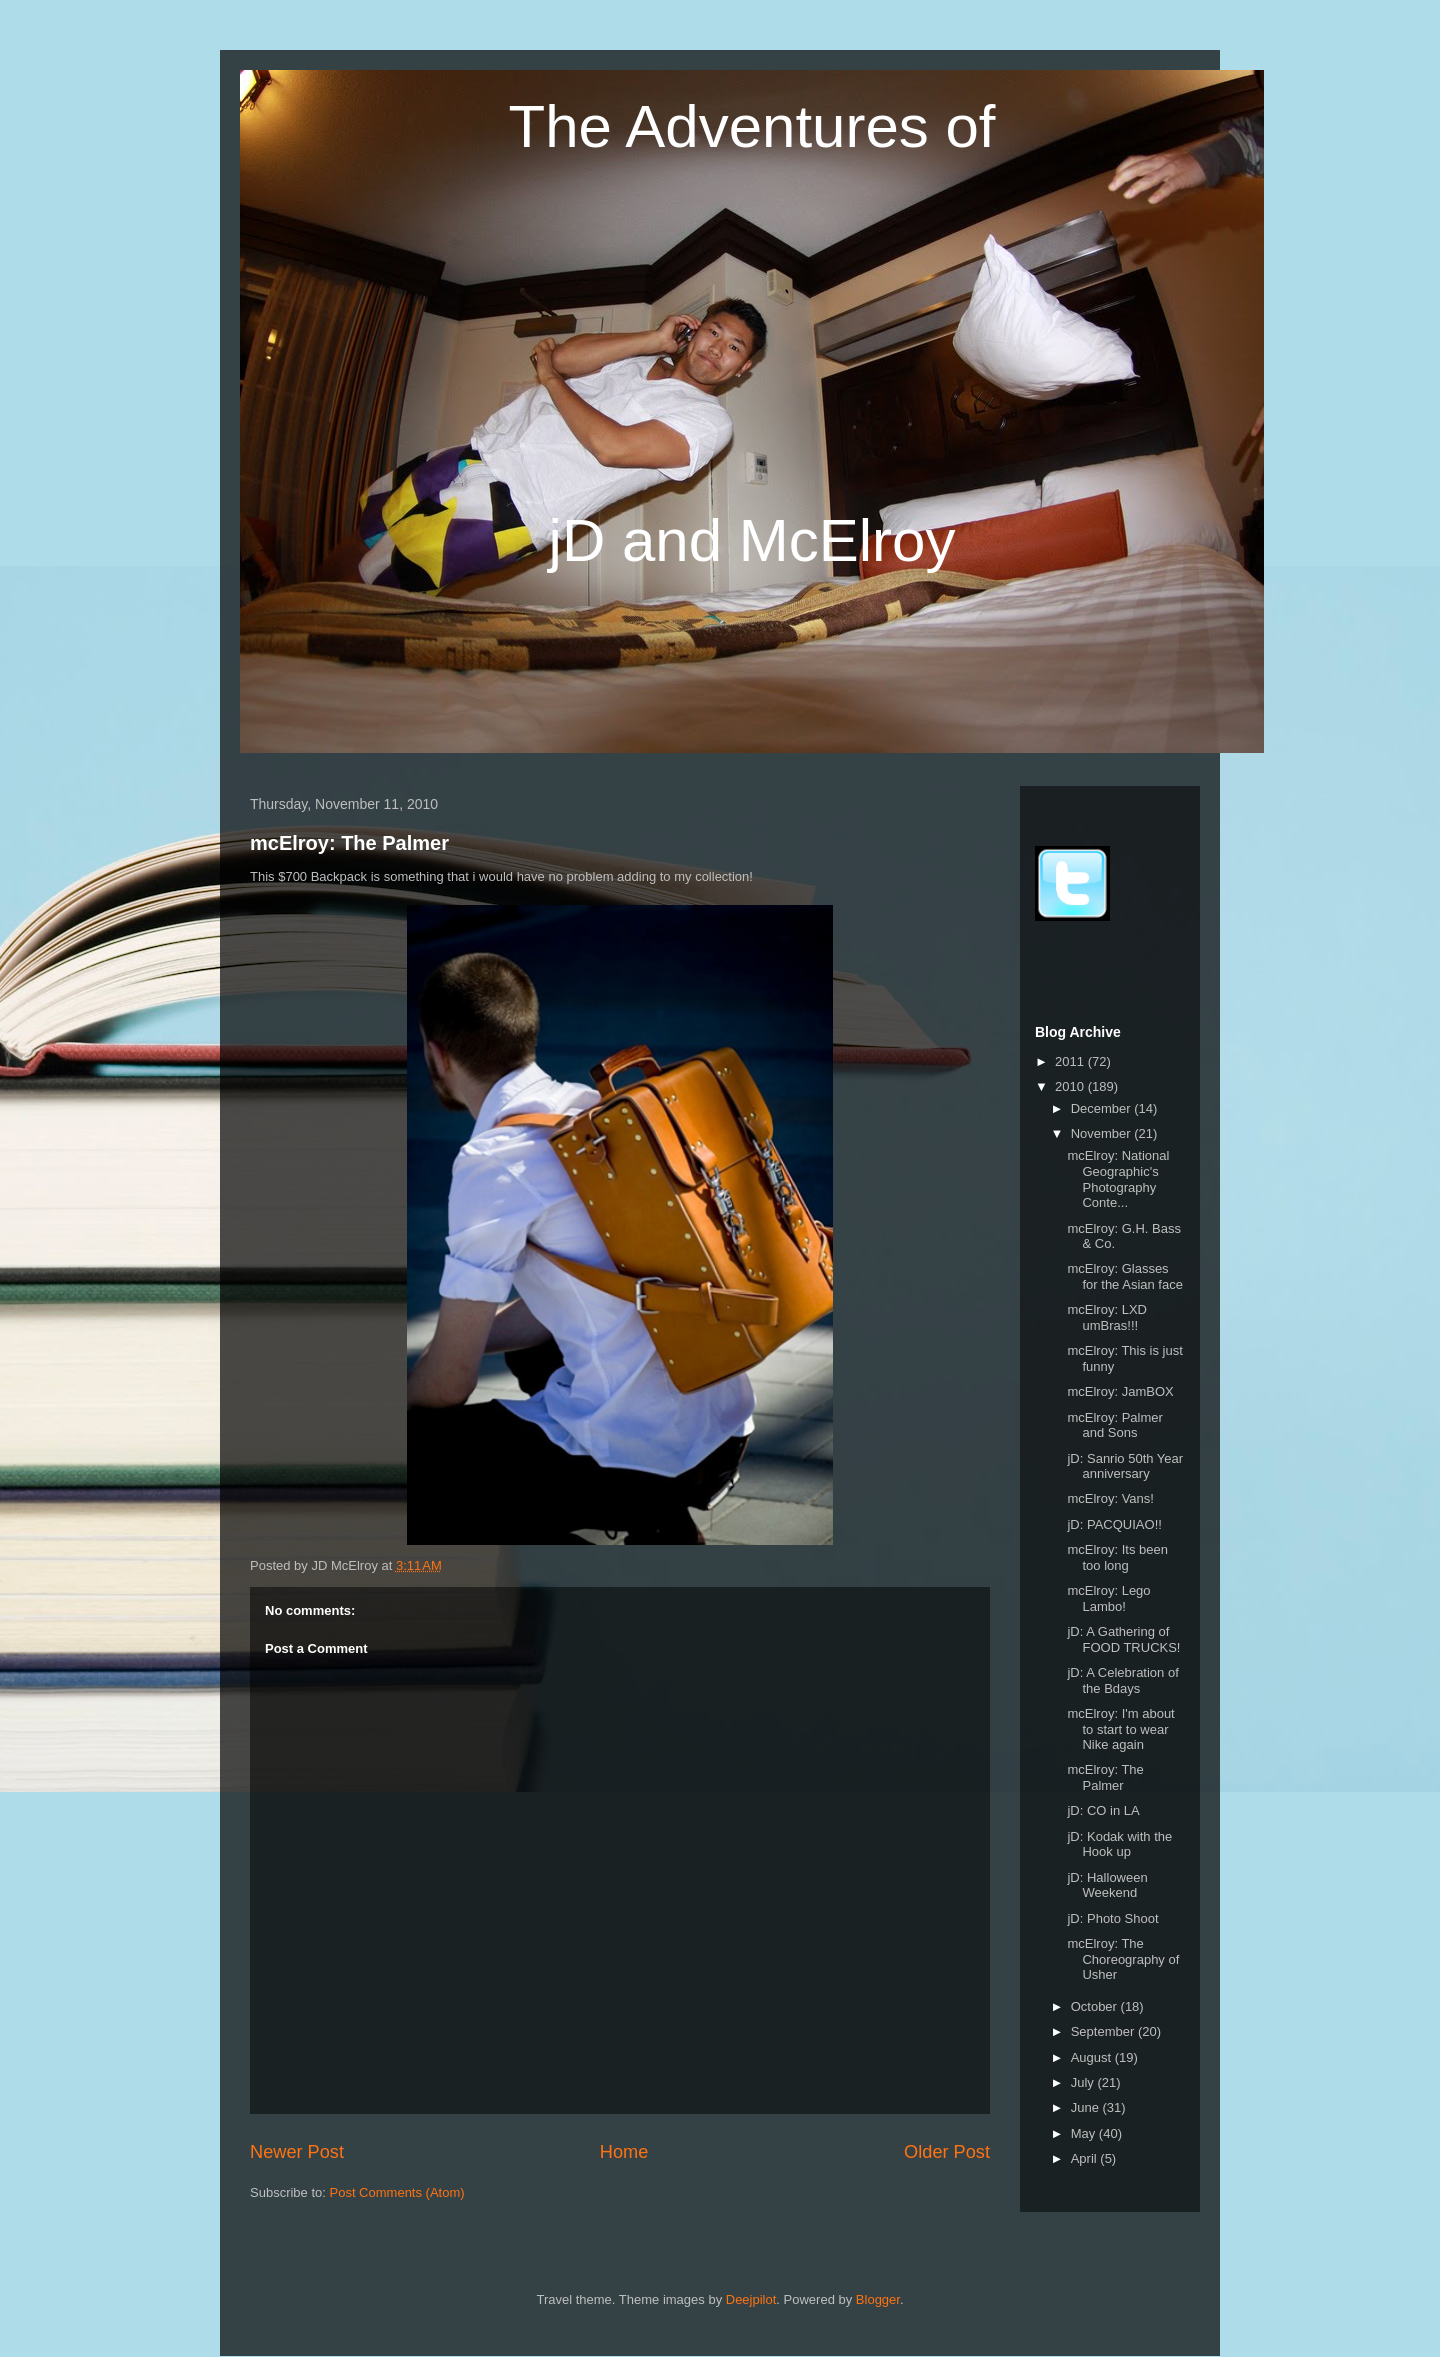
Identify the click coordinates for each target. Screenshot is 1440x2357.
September (1104, 2031)
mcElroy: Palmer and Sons (1114, 1425)
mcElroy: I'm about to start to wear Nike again (1120, 1729)
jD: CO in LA (1103, 1810)
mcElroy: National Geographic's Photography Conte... (1118, 1179)
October (1096, 2006)
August (1093, 2057)
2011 (1071, 1061)
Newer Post (297, 2152)
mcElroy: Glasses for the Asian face (1124, 1276)
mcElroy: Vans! (1110, 1498)
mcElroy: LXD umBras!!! (1106, 1317)
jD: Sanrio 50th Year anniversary (1125, 1466)
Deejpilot (751, 2299)
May (1085, 2133)
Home (624, 2152)
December (1103, 1108)
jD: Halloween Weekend (1107, 1885)
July (1084, 2082)
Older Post (947, 2152)
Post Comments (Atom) (397, 2192)
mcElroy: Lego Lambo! (1108, 1598)
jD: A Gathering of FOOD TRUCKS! (1123, 1639)
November (1103, 1133)
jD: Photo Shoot (1112, 1918)
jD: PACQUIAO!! (1114, 1524)
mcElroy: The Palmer (349, 843)
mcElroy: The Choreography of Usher (1123, 1959)
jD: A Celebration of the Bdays (1122, 1680)
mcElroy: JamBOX (1120, 1391)
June (1087, 2107)
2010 (1071, 1086)
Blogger (878, 2299)
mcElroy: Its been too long (1117, 1557)
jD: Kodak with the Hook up (1119, 1844)
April (1086, 2158)
